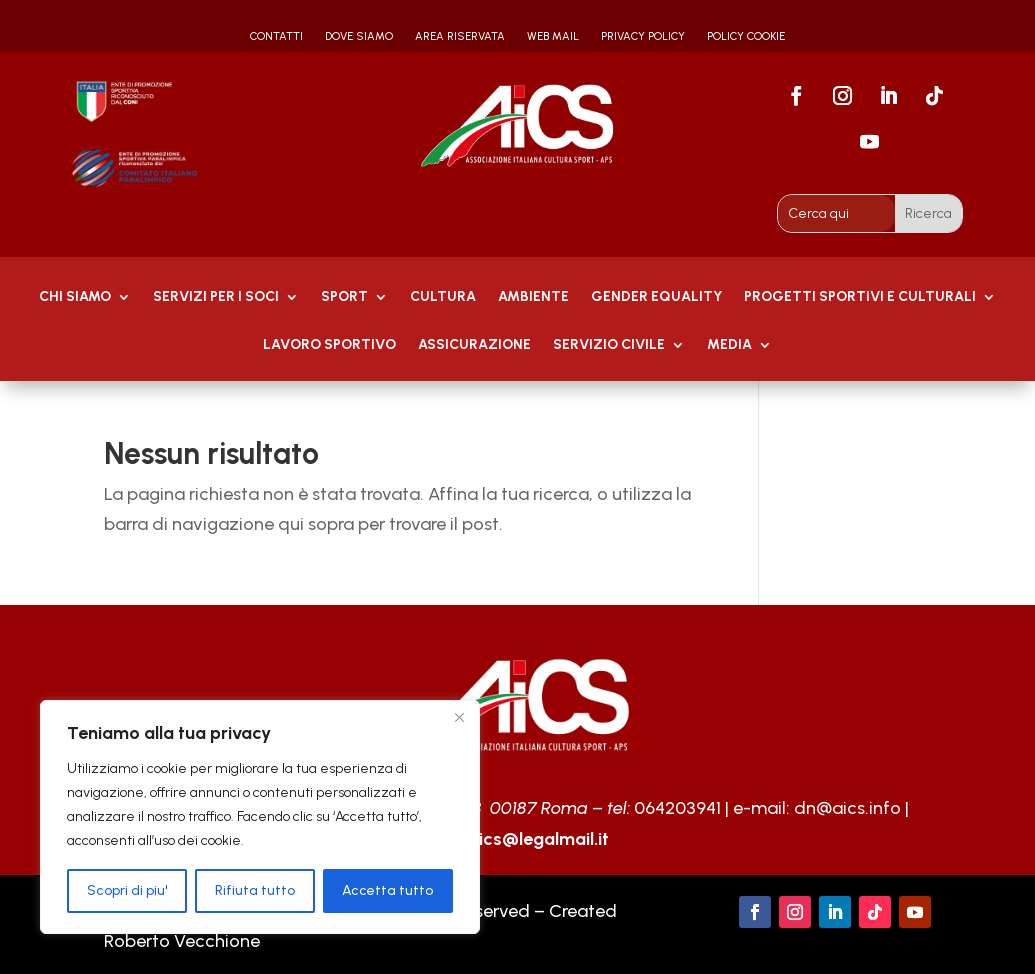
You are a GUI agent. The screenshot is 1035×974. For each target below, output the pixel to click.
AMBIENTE (533, 297)
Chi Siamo (75, 297)
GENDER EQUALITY (656, 297)
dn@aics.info (847, 808)
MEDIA (729, 345)
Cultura (443, 297)
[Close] (459, 717)
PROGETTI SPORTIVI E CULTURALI (860, 297)
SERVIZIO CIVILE (609, 345)
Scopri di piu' (127, 890)
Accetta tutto (387, 890)
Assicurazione (474, 345)
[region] (260, 817)
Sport (344, 297)
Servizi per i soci (216, 297)
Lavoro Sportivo (329, 345)
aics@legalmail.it (538, 839)
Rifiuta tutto (255, 890)
